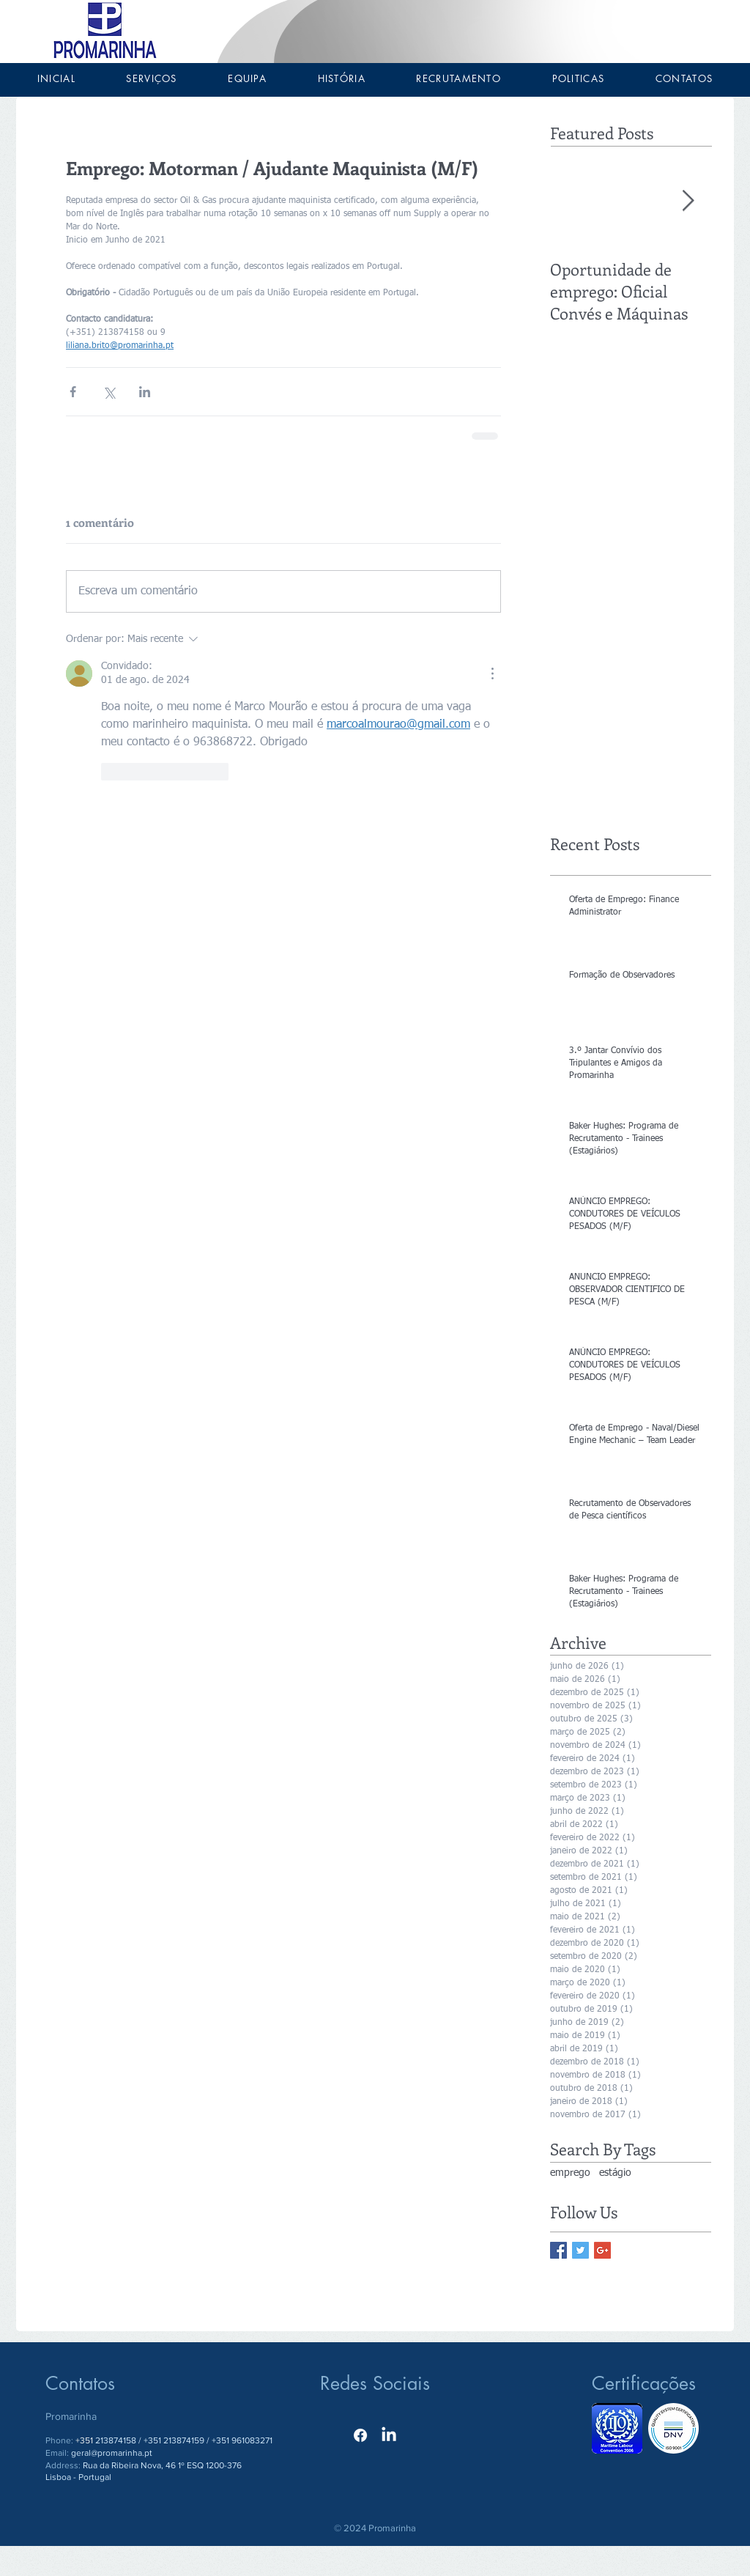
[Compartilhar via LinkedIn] (145, 392)
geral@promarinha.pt (111, 2453)
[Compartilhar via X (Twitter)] (109, 392)
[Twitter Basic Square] (580, 2250)
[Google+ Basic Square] (602, 2250)
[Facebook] (360, 2435)
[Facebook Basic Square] (558, 2250)
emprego (570, 2173)
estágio (615, 2173)
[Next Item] (687, 201)
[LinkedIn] (389, 2435)
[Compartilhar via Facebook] (73, 392)
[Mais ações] (492, 673)
